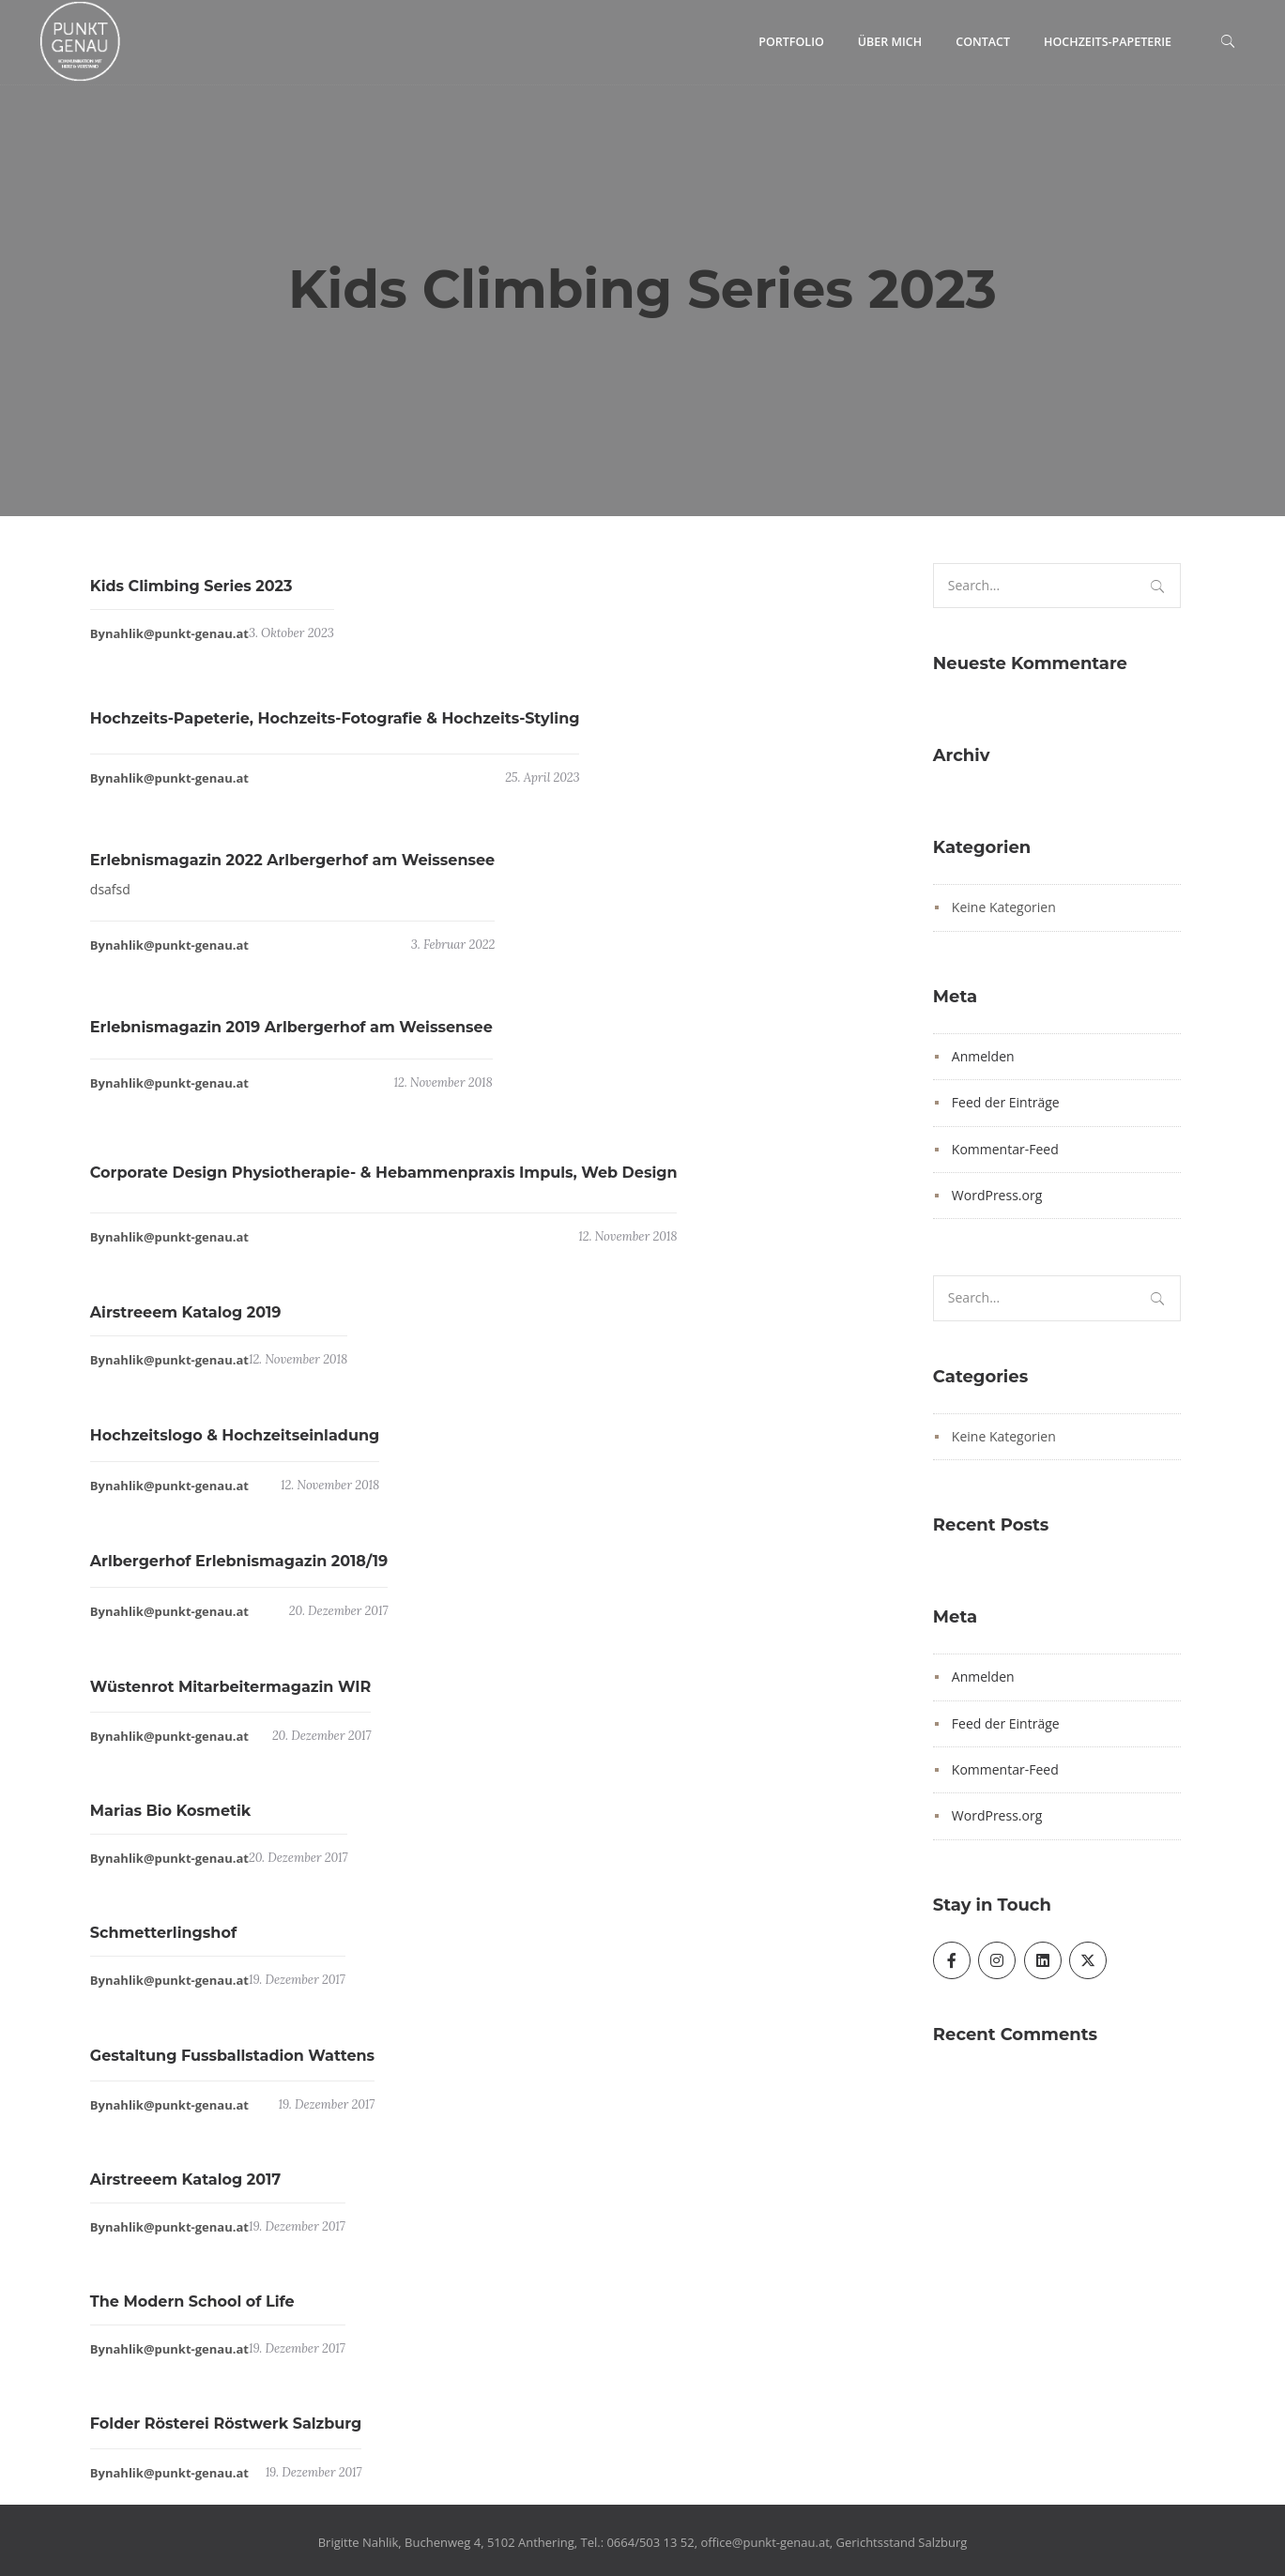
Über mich (890, 42)
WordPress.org (997, 1195)
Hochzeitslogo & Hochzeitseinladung (234, 1445)
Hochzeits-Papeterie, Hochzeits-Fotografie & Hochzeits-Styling (335, 728)
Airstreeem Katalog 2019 (186, 1322)
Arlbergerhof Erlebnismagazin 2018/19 (239, 1570)
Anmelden (983, 1056)
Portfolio (791, 42)
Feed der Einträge (1006, 1102)
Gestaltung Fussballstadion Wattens (232, 2065)
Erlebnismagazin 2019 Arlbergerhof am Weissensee (291, 1036)
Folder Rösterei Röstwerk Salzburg (225, 2433)
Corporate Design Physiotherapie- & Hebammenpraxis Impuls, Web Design (384, 1182)
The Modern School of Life (192, 2310)
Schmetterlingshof (163, 1941)
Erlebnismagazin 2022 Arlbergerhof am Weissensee (292, 868)
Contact (983, 42)
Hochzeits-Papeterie (1107, 42)
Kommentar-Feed (1005, 1149)
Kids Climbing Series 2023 (191, 595)
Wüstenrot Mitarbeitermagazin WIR (230, 1696)
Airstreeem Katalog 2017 (185, 2188)
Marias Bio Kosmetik (170, 1820)
